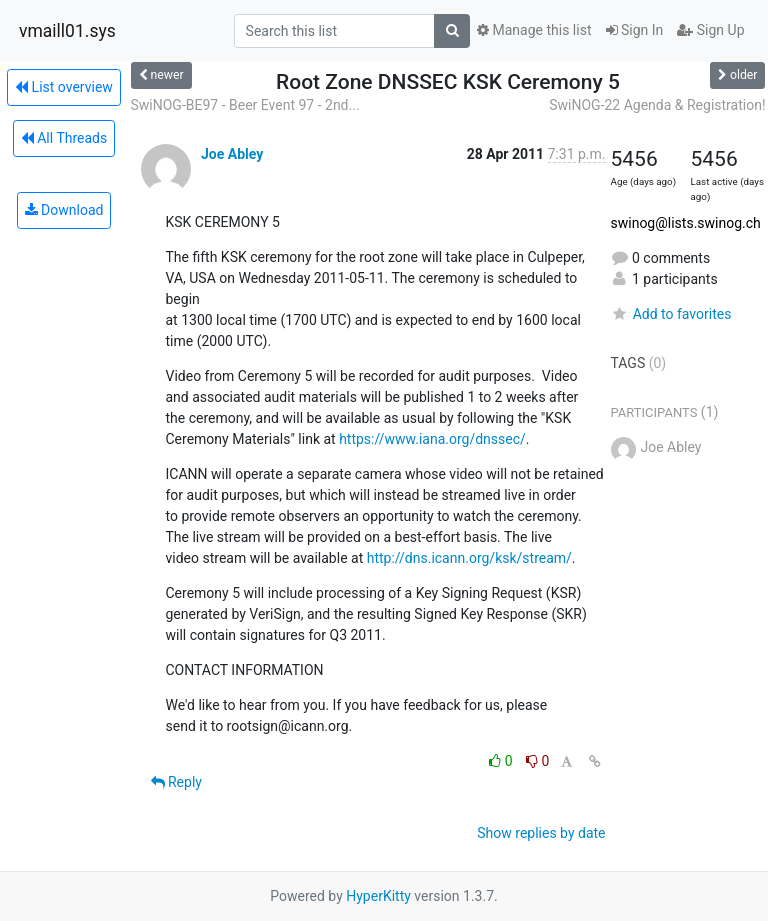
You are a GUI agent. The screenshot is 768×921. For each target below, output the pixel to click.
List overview (64, 87)
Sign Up (710, 30)
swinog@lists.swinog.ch (686, 223)
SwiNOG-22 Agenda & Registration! (657, 105)
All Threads (64, 138)
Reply (176, 782)
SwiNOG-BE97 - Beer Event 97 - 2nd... (245, 105)
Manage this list (534, 30)
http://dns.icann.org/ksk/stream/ (469, 558)
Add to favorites (671, 314)
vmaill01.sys (67, 31)
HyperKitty (378, 896)
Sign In (635, 30)
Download (64, 210)
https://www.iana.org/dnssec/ (432, 439)
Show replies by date (541, 833)
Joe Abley (232, 154)
